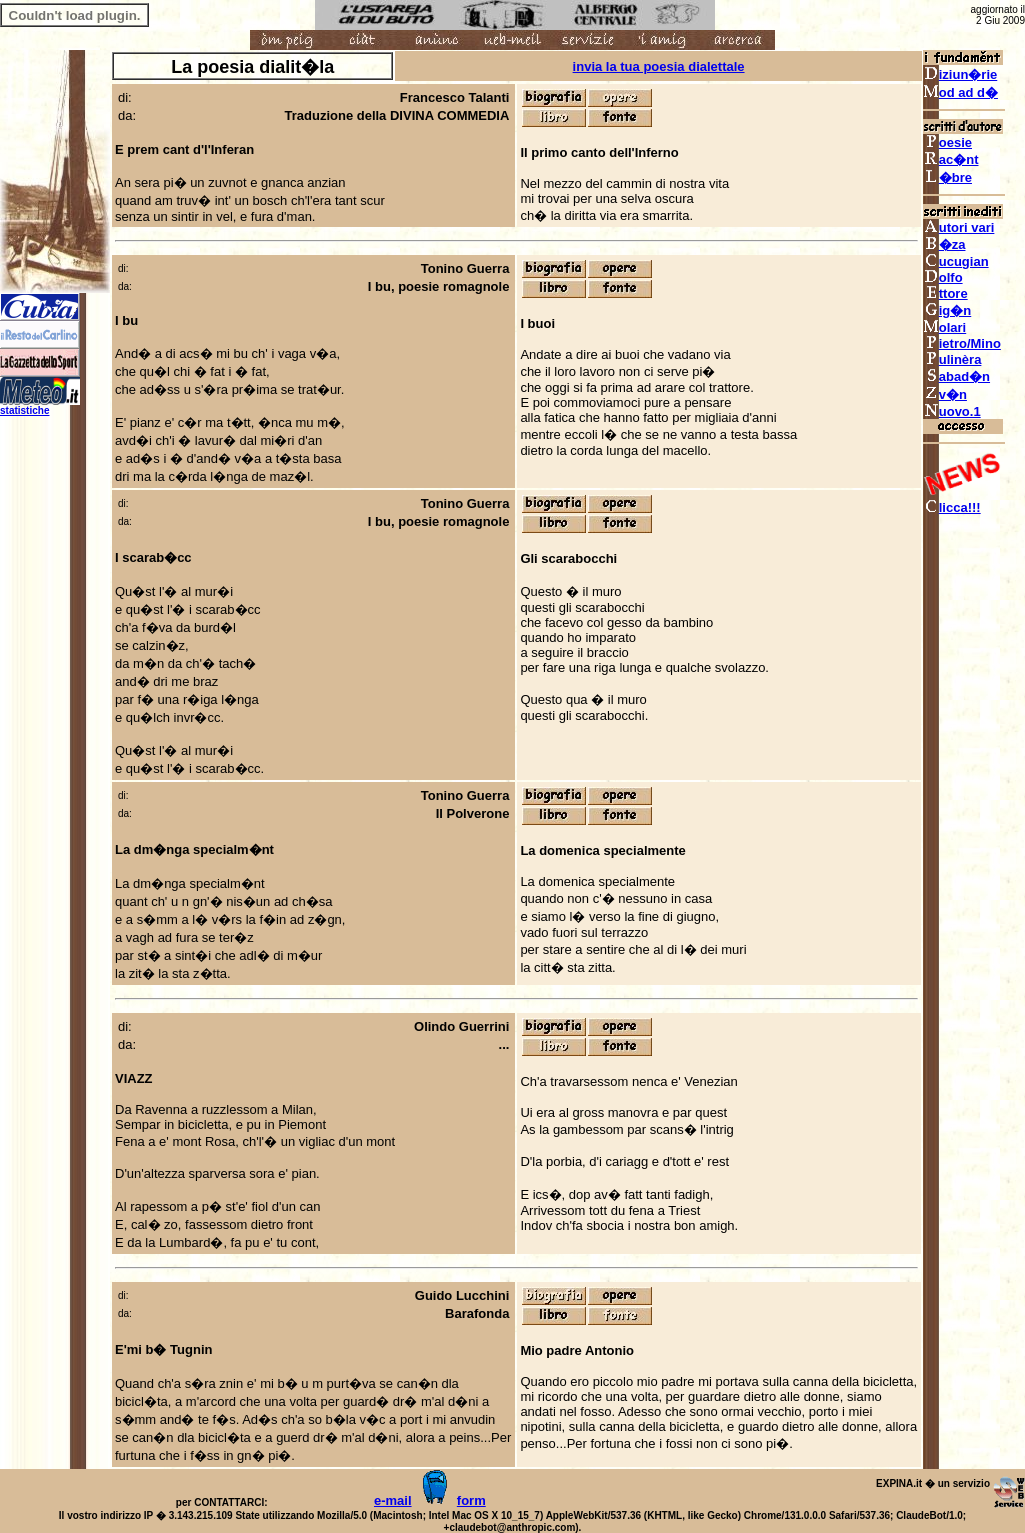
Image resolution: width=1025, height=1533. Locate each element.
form (471, 1500)
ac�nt (951, 159)
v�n (945, 394)
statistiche (24, 410)
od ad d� (960, 92)
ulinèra (952, 359)
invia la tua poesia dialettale (659, 66)
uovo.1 (952, 411)
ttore (945, 293)
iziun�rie (960, 74)
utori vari (959, 227)
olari (944, 327)
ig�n (947, 310)
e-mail (393, 1500)
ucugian (956, 261)
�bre (947, 177)
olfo (943, 277)
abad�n (956, 376)
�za (944, 244)
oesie (947, 142)
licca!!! (952, 507)
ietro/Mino (962, 343)
